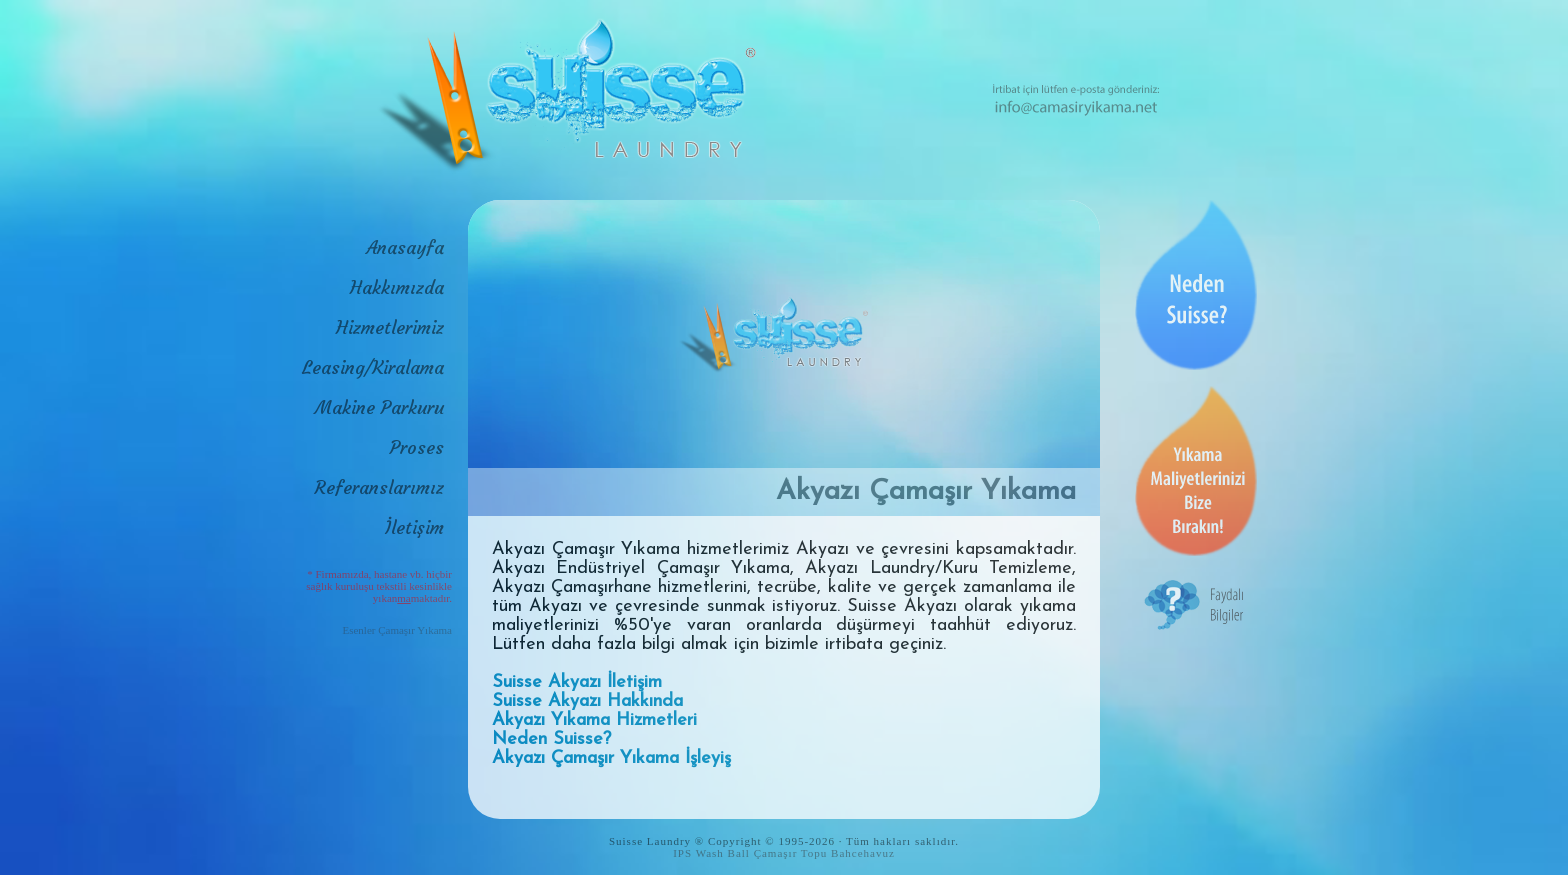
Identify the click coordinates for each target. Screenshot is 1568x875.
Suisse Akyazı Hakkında (587, 701)
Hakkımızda (397, 287)
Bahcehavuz (863, 853)
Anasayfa (405, 247)
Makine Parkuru (379, 407)
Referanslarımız (379, 487)
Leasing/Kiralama (373, 367)
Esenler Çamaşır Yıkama (397, 630)
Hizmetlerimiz (390, 327)
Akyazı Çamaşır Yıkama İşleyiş (611, 758)
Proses (417, 447)
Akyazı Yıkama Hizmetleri (594, 720)
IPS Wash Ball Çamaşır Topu (750, 853)
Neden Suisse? (551, 739)
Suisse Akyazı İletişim (577, 682)
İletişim (414, 527)
